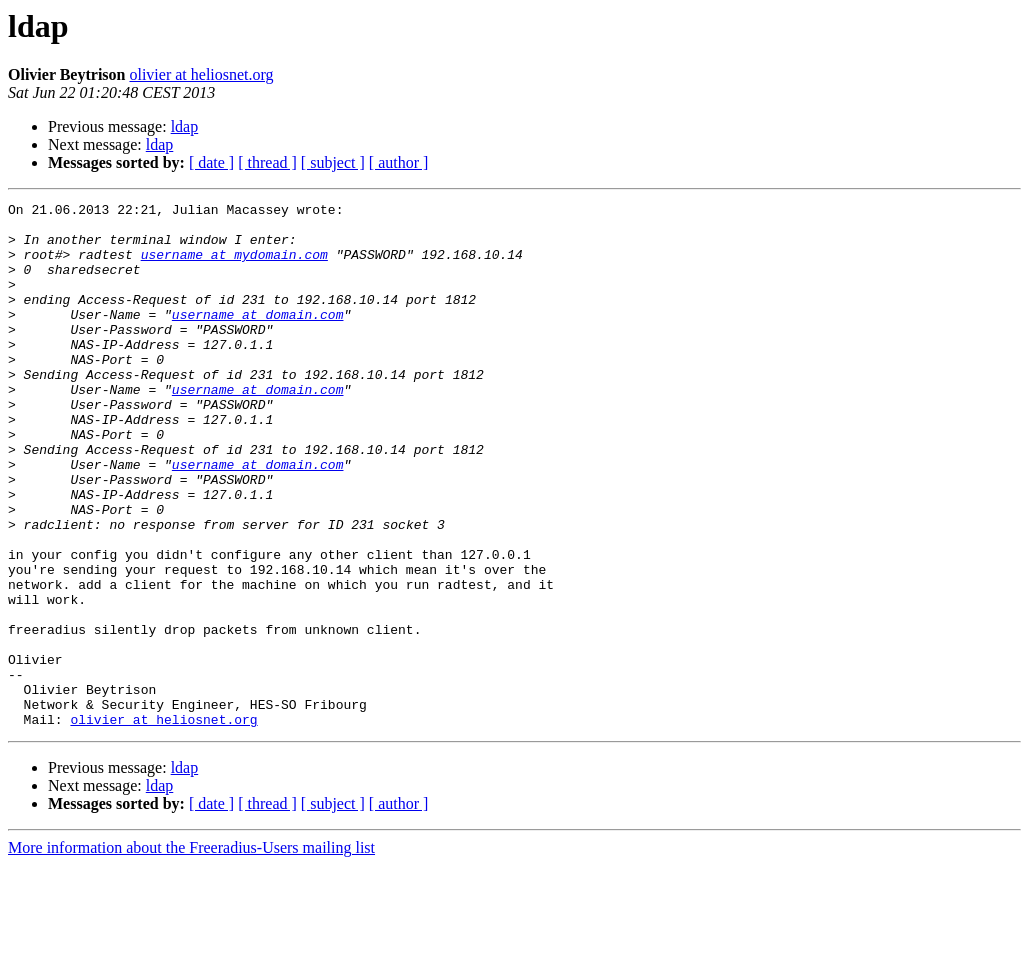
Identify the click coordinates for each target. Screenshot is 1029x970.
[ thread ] (267, 162)
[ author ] (399, 162)
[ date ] (211, 162)
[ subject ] (333, 162)
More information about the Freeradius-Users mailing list (191, 952)
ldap (185, 126)
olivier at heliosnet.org (201, 74)
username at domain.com (258, 338)
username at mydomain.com (234, 266)
